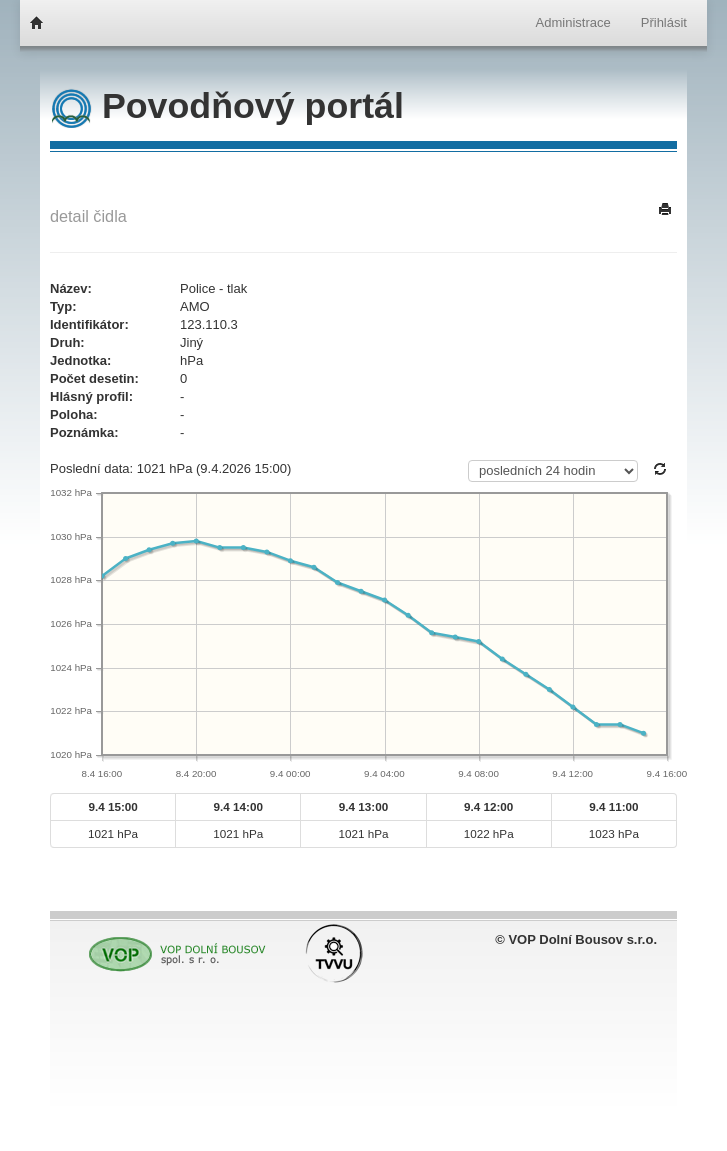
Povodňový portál (228, 106)
